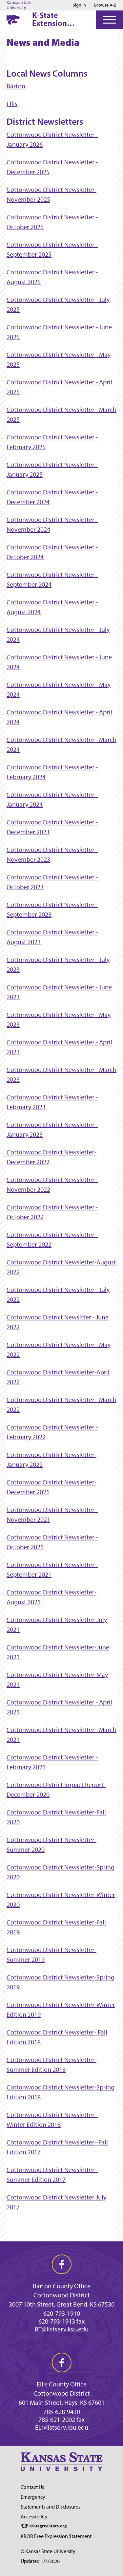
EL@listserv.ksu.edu (61, 2427)
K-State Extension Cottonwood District (54, 19)
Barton (16, 86)
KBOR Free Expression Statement (56, 2536)
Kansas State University (19, 5)
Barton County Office (62, 2286)
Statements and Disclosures (50, 2507)
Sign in (79, 5)
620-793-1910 (61, 2313)
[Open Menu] (109, 19)
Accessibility (34, 2516)
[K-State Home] (13, 19)
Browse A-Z (105, 5)
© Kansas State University (48, 2551)
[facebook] (62, 2264)
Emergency (33, 2497)
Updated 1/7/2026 (40, 2561)
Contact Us (32, 2487)
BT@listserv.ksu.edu (62, 2329)
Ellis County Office (62, 2384)
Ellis (12, 104)
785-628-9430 (61, 2412)
